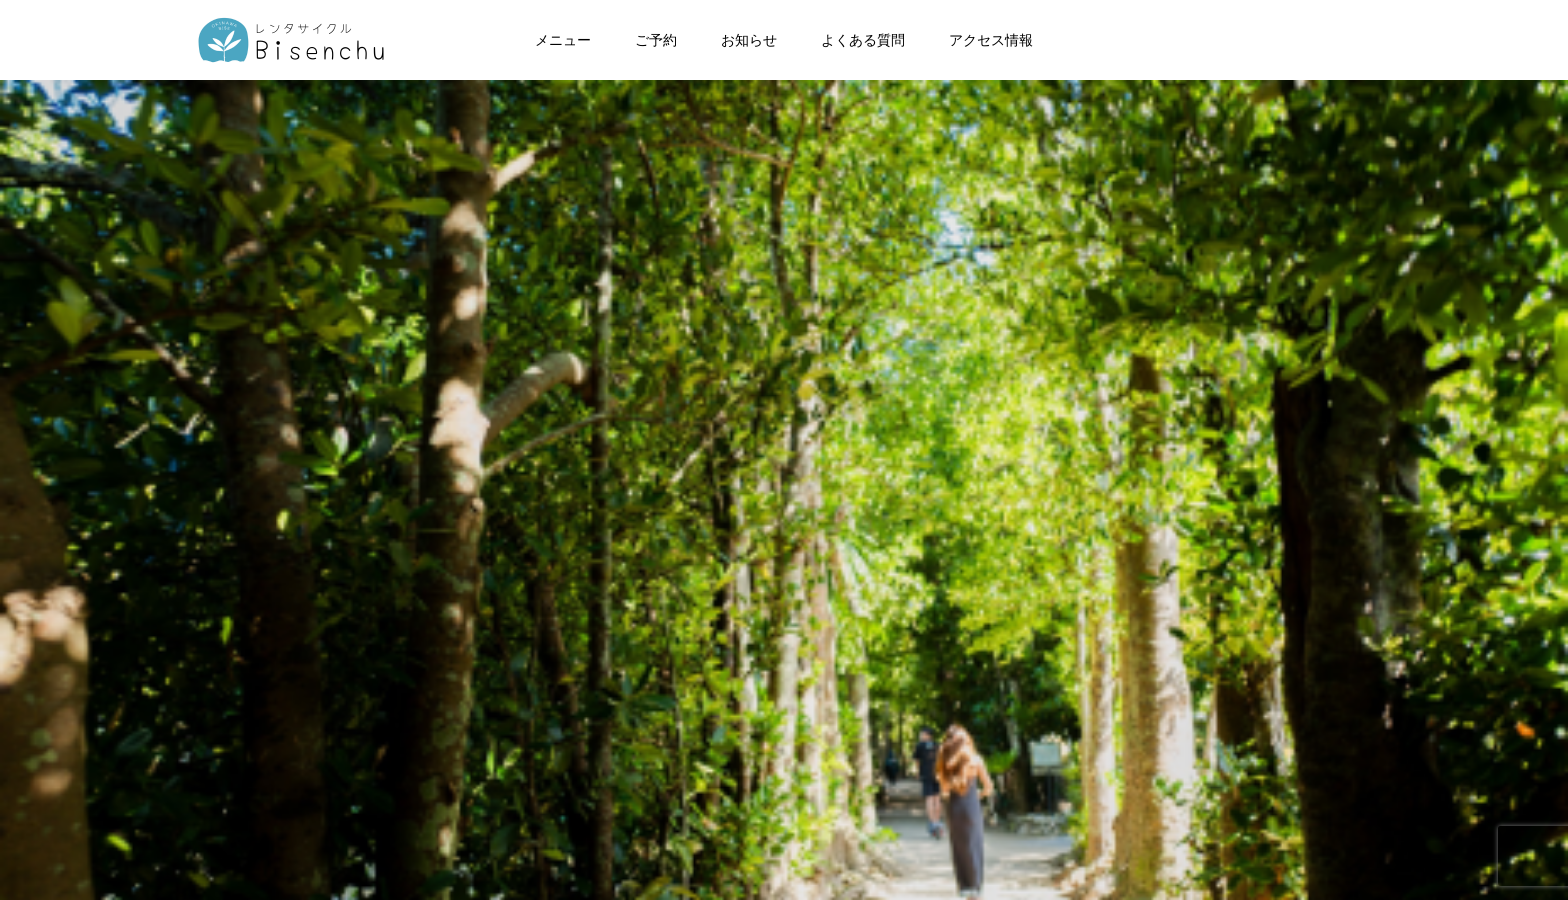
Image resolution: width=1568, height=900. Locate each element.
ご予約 (656, 40)
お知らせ (749, 40)
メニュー (563, 40)
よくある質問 (863, 40)
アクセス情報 (991, 40)
